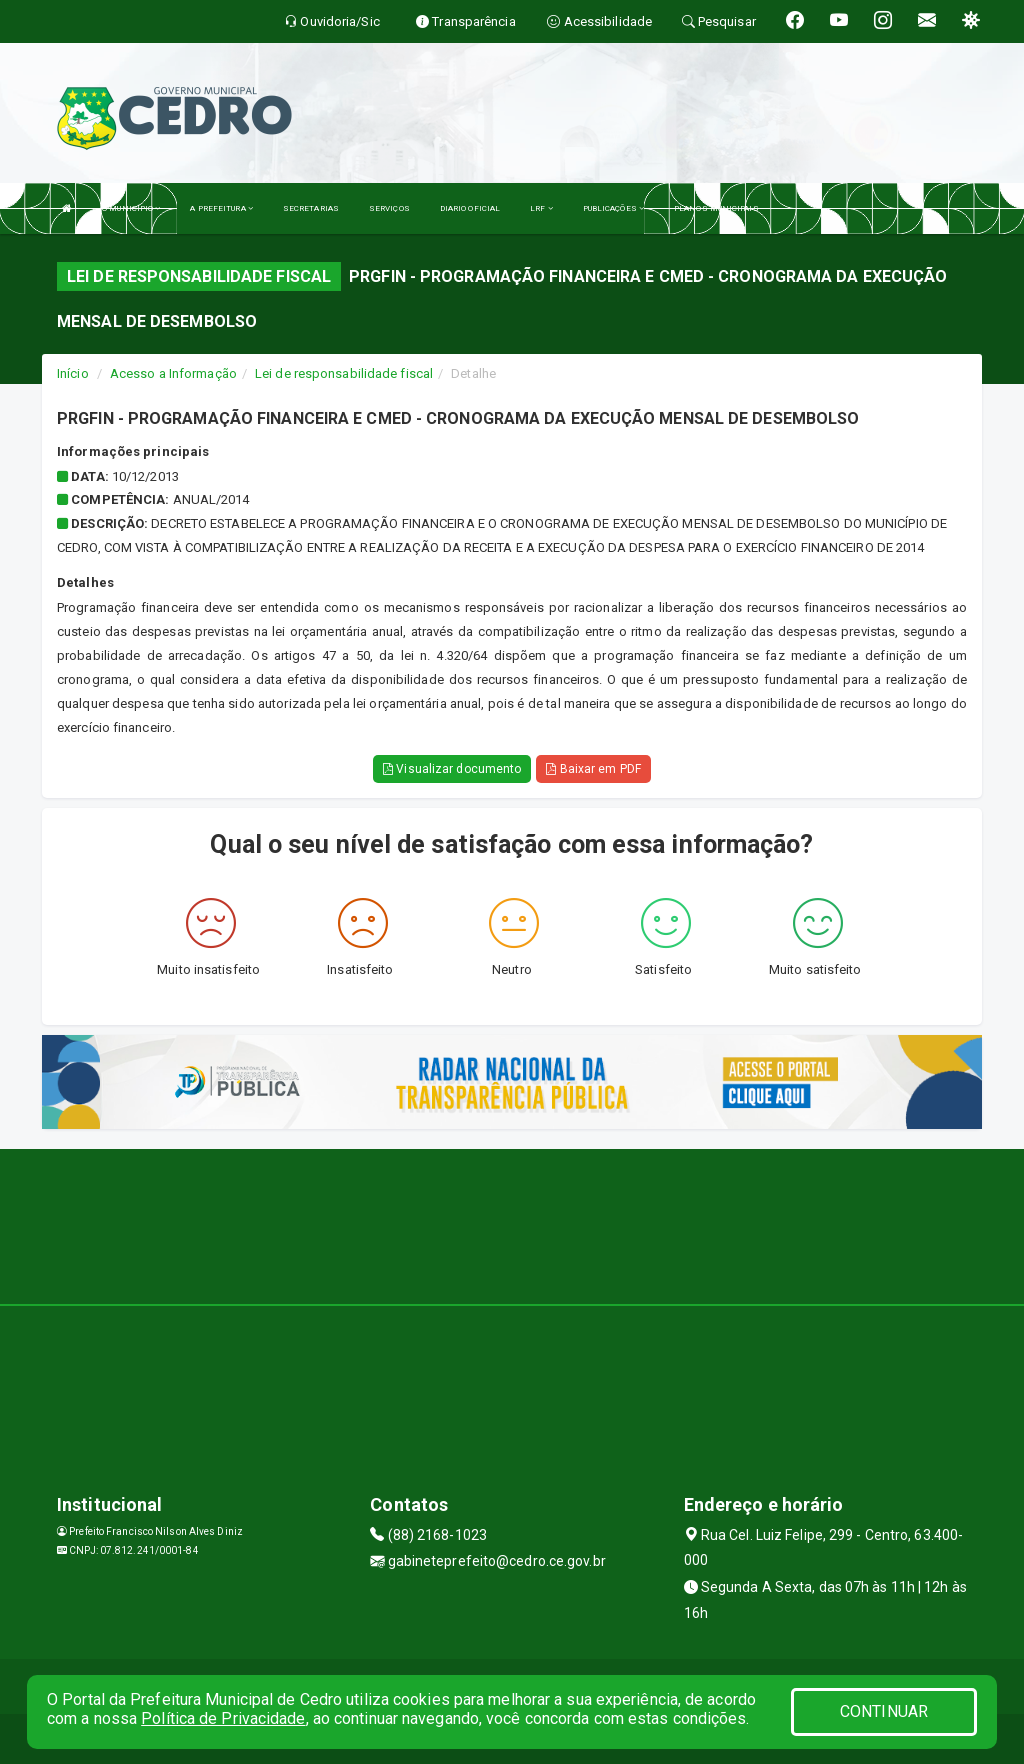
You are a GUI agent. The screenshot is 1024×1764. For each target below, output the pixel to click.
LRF (541, 208)
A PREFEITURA (221, 208)
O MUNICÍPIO (131, 208)
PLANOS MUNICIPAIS (716, 208)
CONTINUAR (884, 1711)
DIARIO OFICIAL (470, 208)
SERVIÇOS (389, 208)
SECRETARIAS (311, 208)
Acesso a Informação (173, 373)
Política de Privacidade (223, 1718)
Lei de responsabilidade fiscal (344, 373)
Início (73, 373)
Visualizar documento (452, 769)
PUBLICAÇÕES (613, 208)
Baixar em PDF (593, 769)
